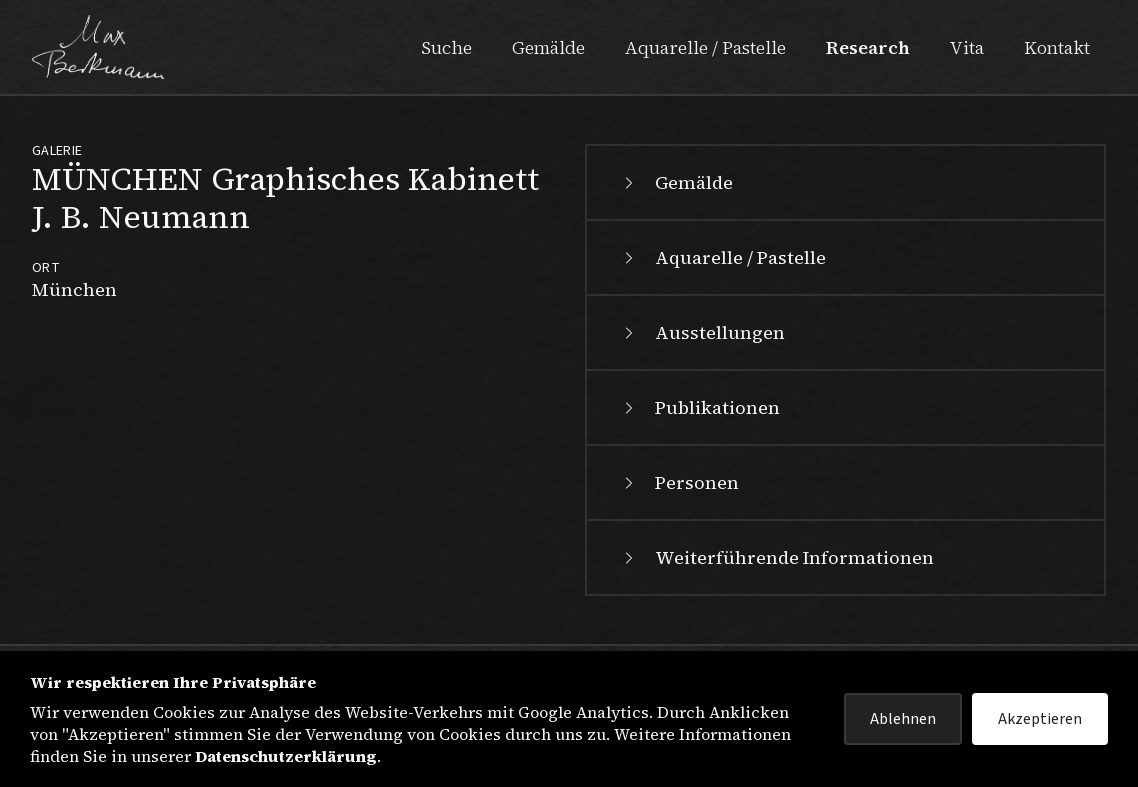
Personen (679, 482)
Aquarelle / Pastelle (705, 47)
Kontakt (1057, 47)
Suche (446, 47)
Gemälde (548, 47)
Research (868, 47)
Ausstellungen (702, 332)
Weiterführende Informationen (776, 557)
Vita (967, 47)
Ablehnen (903, 719)
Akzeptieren (1040, 719)
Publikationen (699, 407)
